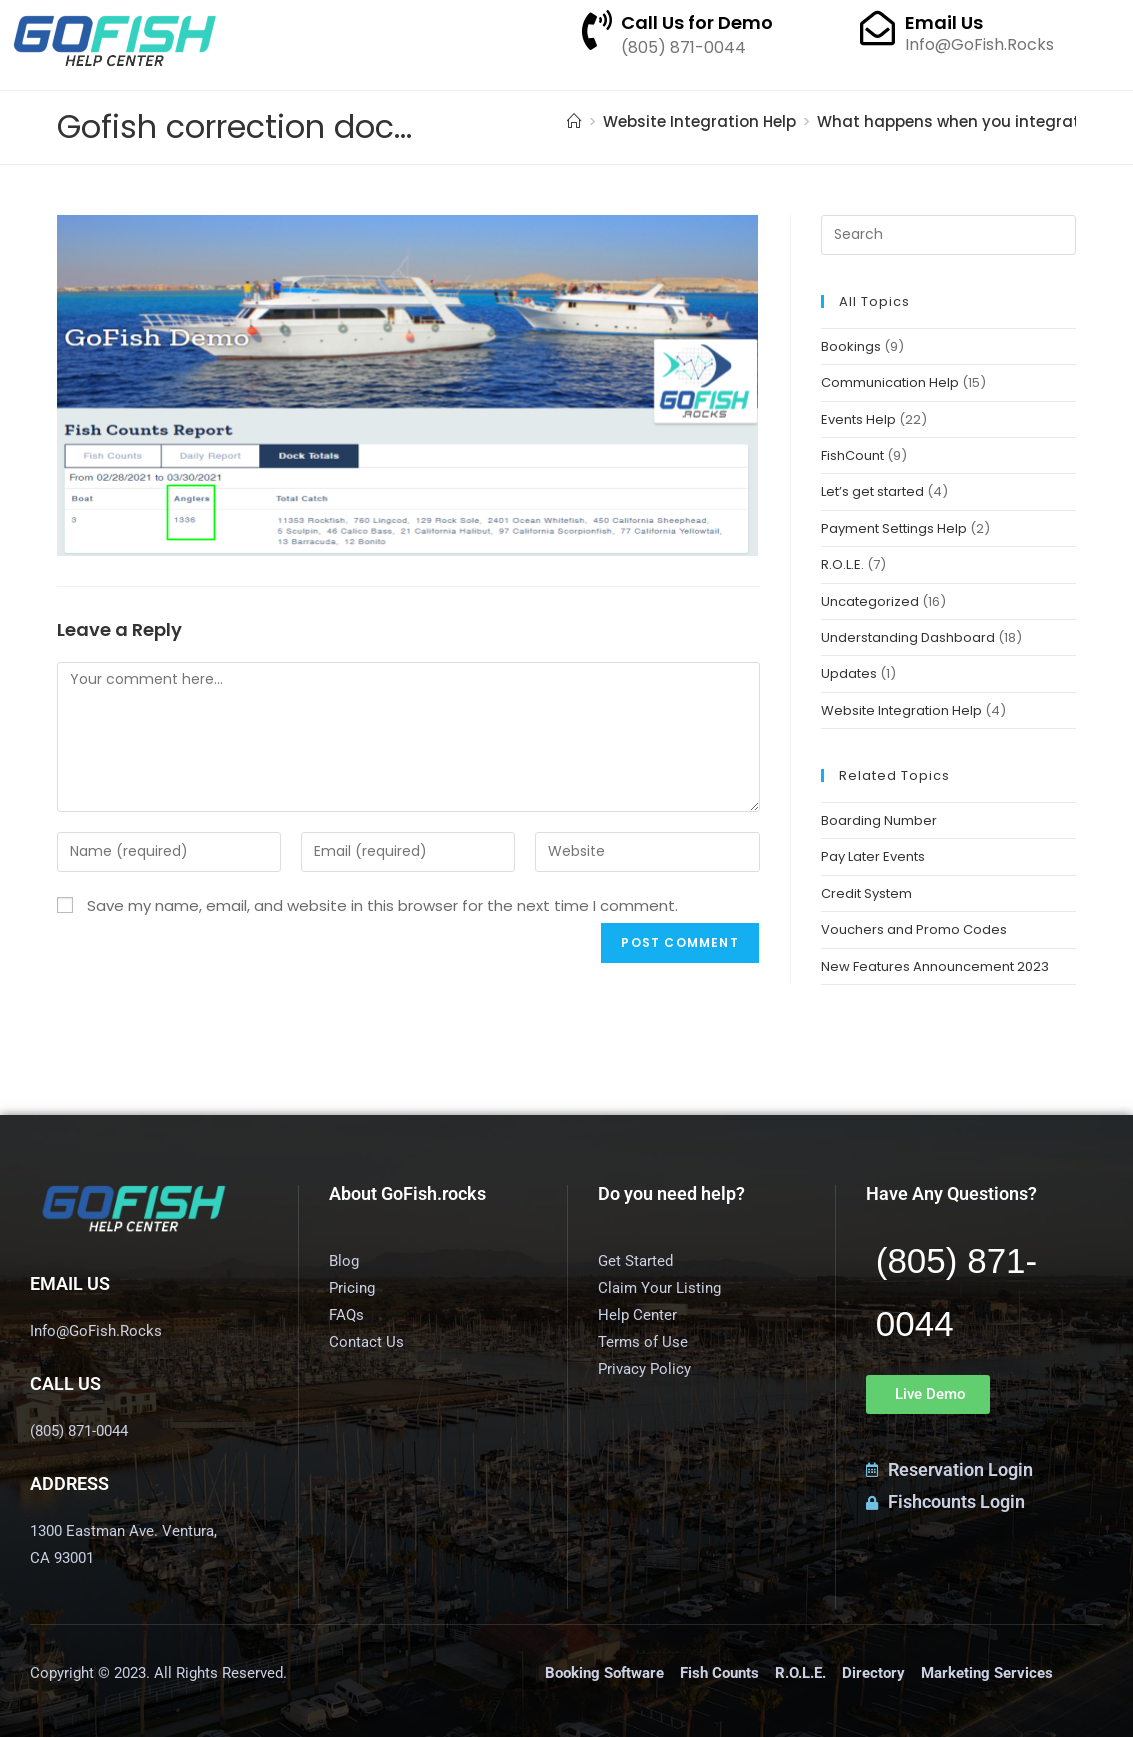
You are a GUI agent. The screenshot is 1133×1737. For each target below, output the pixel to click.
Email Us (944, 22)
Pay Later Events (873, 856)
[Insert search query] (949, 235)
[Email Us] (877, 27)
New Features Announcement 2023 (935, 966)
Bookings (851, 346)
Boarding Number (879, 820)
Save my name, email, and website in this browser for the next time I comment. (382, 905)
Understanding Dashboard (908, 637)
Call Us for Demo (697, 22)
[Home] (574, 121)
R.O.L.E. (842, 564)
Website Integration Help (901, 710)
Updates (849, 673)
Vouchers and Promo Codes (914, 929)
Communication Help (890, 382)
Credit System (866, 893)
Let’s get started (872, 491)
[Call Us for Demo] (597, 30)
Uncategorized (870, 601)
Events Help (858, 419)
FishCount (852, 455)
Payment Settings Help (894, 528)
